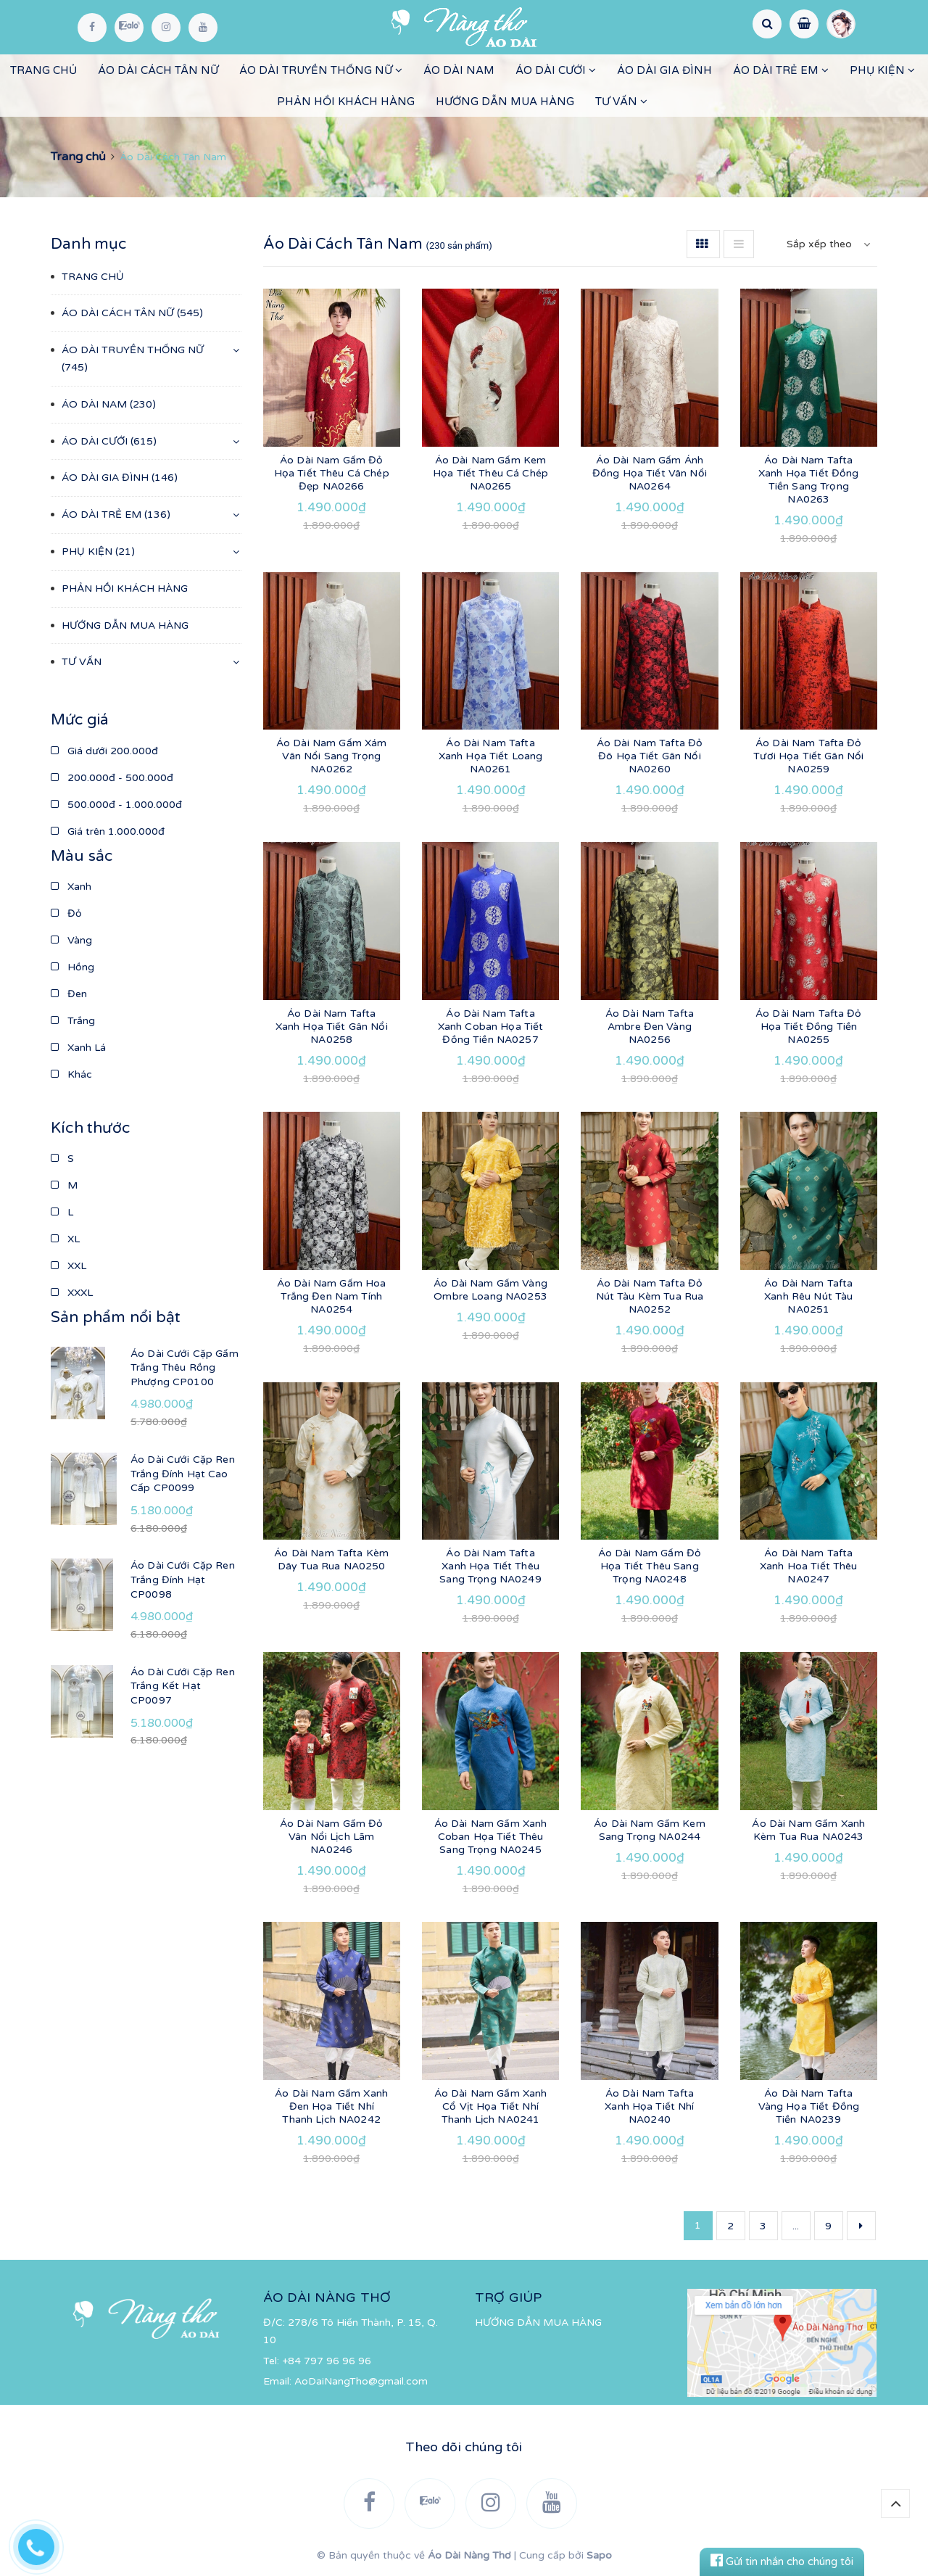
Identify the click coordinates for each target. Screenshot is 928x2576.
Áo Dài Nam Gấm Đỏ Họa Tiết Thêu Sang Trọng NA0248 (649, 1566)
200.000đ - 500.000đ (112, 778)
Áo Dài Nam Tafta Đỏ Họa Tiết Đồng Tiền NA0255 (808, 1026)
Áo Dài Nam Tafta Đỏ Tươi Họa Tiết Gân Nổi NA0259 (808, 756)
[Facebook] (92, 27)
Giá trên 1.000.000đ (108, 831)
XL (65, 1239)
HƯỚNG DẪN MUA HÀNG (505, 101)
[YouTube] (203, 27)
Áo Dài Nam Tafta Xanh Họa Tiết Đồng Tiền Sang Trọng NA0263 (808, 479)
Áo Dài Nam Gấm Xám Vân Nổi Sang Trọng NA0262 (331, 756)
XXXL (72, 1293)
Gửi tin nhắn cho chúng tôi (781, 2561)
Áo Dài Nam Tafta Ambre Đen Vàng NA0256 (649, 1026)
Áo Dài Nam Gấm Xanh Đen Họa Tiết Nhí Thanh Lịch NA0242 (331, 2106)
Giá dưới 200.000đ (104, 751)
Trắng (73, 1021)
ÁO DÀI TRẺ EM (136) (116, 514)
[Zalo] (129, 27)
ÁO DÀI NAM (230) (109, 404)
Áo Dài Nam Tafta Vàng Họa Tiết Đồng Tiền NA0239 (809, 2106)
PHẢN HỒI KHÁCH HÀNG (346, 101)
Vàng (71, 940)
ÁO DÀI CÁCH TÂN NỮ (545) (132, 313)
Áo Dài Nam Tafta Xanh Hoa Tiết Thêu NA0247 (809, 1566)
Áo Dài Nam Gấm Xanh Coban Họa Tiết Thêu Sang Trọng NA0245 (490, 1836)
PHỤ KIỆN (882, 70)
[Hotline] (43, 2543)
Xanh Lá (78, 1047)
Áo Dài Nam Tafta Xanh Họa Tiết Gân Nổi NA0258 (332, 1026)
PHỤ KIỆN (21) (98, 551)
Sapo (599, 2555)
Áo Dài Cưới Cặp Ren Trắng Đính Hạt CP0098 (182, 1579)
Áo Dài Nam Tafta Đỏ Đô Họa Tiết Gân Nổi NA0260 (650, 756)
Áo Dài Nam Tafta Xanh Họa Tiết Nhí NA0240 (649, 2106)
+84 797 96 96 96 (326, 2361)
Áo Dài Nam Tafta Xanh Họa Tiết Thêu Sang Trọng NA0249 (490, 1566)
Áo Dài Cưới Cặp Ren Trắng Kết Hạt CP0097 (182, 1686)
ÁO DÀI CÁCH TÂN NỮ (158, 70)
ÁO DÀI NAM (458, 70)
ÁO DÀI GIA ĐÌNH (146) (120, 477)
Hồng (72, 967)
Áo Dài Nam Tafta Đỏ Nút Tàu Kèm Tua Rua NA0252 (650, 1296)
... (795, 2226)
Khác (71, 1074)
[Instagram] (166, 27)
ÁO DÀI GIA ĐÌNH (664, 70)
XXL (68, 1266)
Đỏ (66, 913)
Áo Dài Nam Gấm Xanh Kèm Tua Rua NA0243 (808, 1830)
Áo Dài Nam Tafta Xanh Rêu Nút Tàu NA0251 (808, 1296)
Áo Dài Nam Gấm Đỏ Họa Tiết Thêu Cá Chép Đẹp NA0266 (331, 473)
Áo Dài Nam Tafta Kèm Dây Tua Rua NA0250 (331, 1559)
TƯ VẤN (621, 101)
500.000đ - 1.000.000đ (116, 804)
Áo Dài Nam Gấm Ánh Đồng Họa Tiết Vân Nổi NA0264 (649, 473)
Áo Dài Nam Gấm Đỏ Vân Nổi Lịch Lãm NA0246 (331, 1836)
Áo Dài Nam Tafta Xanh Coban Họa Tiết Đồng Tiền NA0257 (491, 1026)
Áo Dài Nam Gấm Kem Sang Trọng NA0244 (649, 1830)
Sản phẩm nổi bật (116, 1317)
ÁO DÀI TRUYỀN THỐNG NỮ (320, 70)
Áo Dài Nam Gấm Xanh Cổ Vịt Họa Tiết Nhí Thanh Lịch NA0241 (490, 2106)
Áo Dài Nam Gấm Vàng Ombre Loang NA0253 (490, 1290)
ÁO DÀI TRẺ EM (781, 70)
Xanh (71, 886)
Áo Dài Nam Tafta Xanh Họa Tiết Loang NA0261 (491, 756)
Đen (69, 994)
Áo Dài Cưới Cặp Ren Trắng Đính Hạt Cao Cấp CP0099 (182, 1473)
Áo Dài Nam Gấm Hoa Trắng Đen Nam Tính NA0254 (331, 1296)
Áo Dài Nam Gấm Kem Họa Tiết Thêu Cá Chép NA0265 (490, 473)
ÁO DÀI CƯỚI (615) (109, 441)
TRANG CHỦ (43, 70)
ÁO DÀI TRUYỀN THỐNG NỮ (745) (133, 358)
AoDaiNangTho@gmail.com (361, 2381)
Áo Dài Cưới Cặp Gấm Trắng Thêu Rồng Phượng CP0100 (184, 1367)
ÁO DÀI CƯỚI (555, 70)
